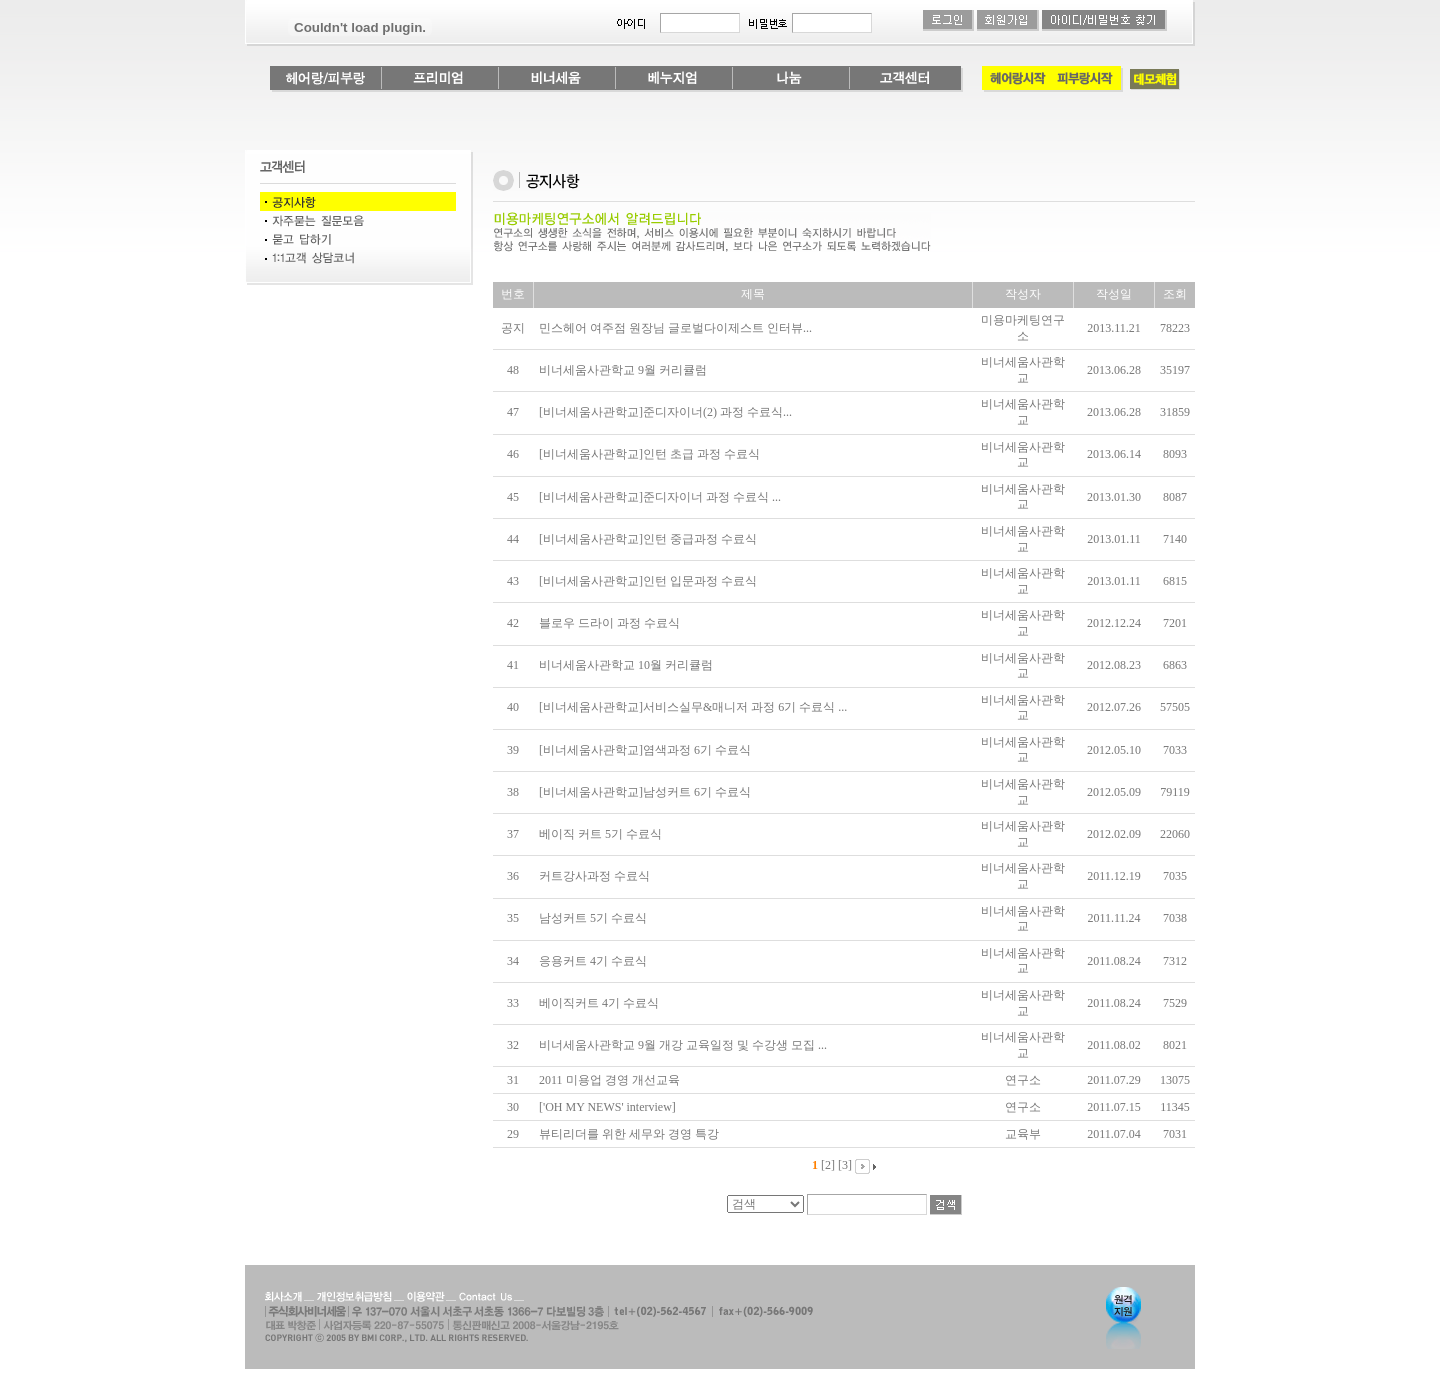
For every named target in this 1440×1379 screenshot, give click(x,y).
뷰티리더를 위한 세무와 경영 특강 (629, 1134)
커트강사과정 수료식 (594, 876)
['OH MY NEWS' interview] (607, 1107)
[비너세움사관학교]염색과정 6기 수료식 (645, 750)
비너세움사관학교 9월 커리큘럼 (623, 370)
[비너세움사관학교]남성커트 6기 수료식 (645, 792)
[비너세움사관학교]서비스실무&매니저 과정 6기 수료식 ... (693, 707)
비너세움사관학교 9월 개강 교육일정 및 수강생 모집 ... (683, 1045)
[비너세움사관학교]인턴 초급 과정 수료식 (649, 454)
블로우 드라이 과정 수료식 (609, 623)
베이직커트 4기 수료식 (599, 1003)
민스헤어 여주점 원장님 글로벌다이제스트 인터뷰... (675, 328)
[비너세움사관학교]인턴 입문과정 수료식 (648, 581)
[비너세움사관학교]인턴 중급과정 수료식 (648, 539)
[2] (828, 1165)
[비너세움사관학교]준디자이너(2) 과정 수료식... (665, 412)
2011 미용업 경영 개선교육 (609, 1080)
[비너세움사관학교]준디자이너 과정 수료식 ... (660, 497)
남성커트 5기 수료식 (593, 918)
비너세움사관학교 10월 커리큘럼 (626, 665)
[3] (845, 1165)
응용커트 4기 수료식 (593, 961)
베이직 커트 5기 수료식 (600, 834)
